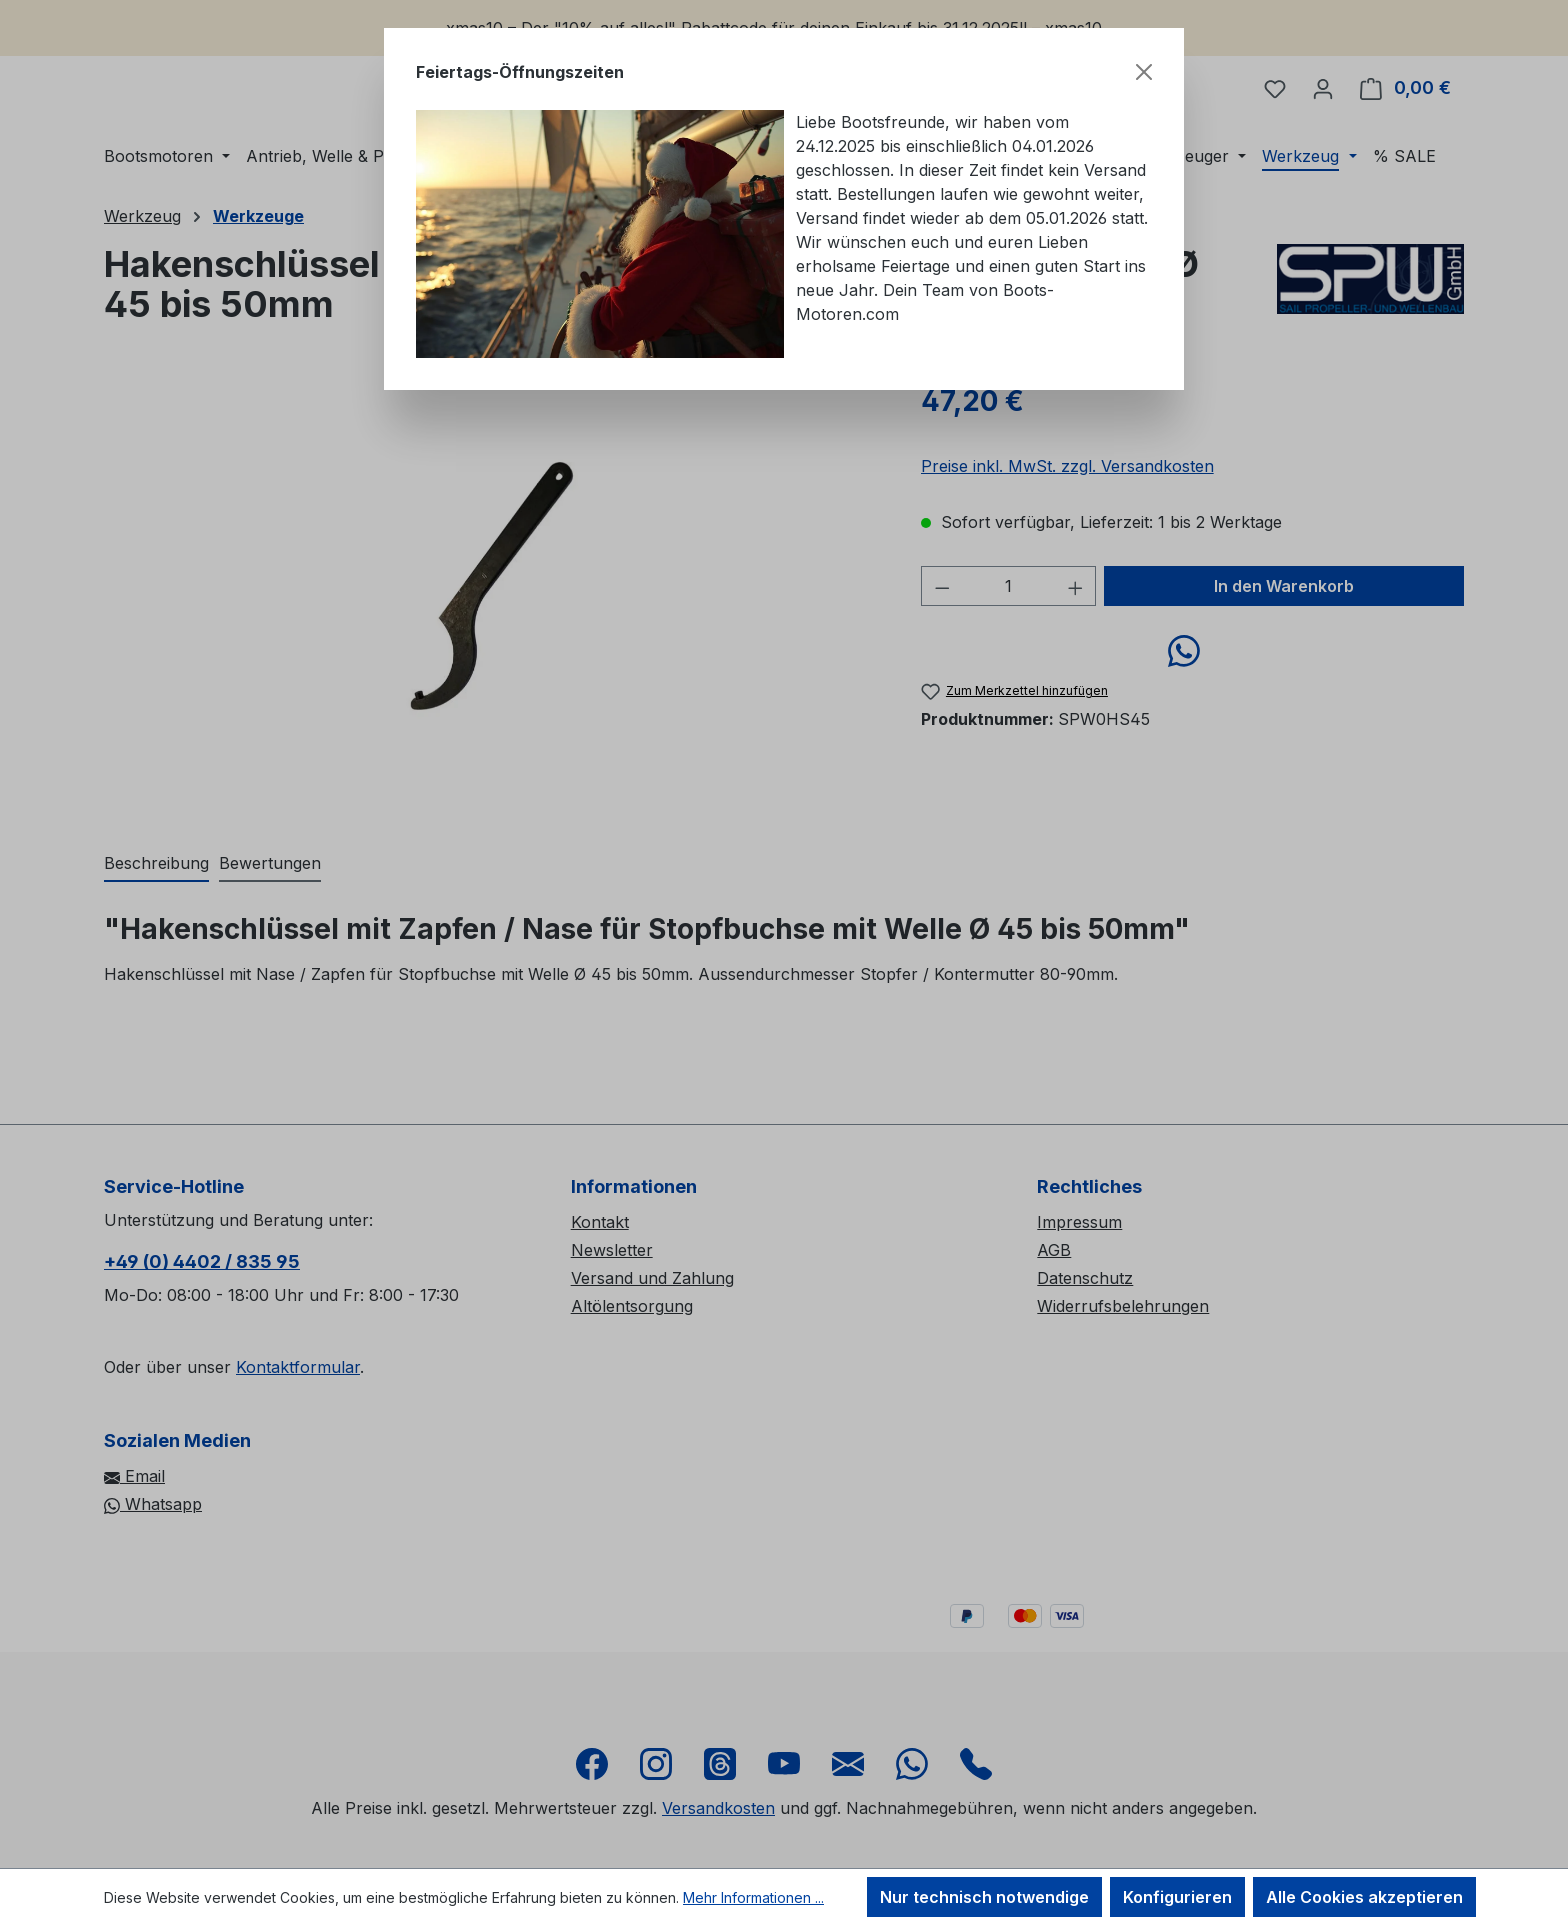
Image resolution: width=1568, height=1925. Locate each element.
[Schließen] (1144, 72)
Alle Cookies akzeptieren (1364, 1897)
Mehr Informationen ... (753, 1897)
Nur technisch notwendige (984, 1897)
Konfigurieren (1177, 1897)
